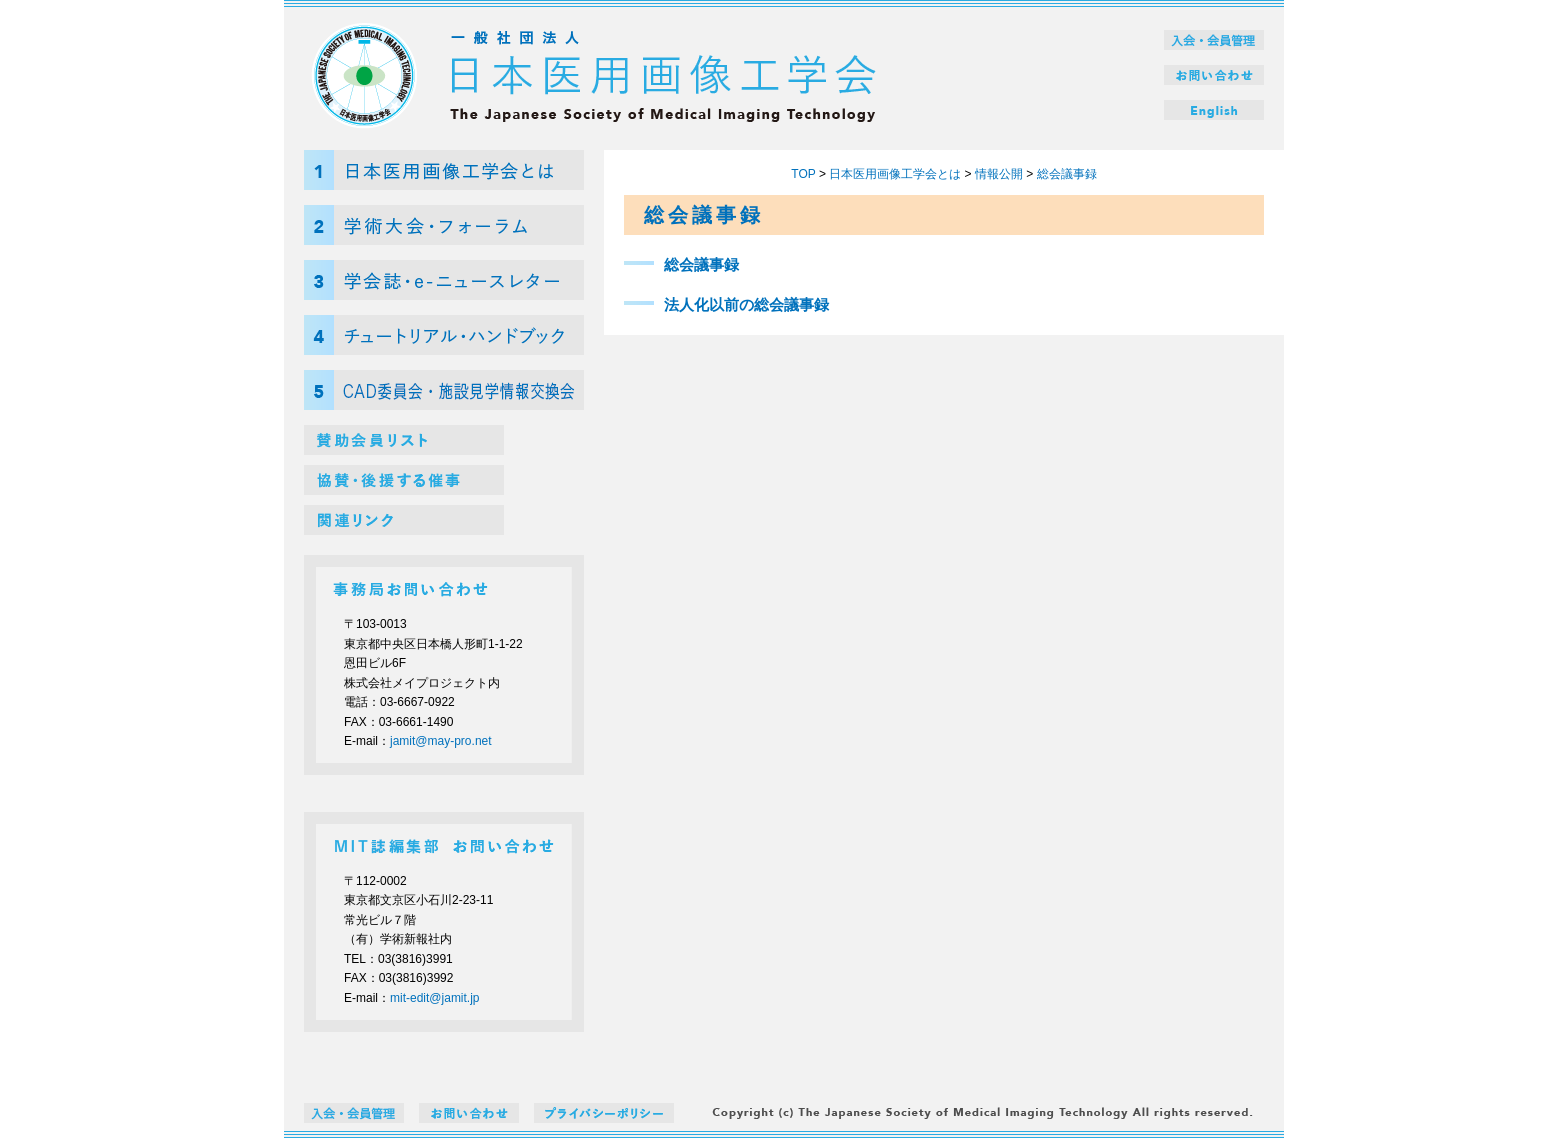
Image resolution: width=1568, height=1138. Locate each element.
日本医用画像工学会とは (895, 174)
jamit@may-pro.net (441, 741)
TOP (803, 174)
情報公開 (999, 174)
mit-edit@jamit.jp (435, 998)
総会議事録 (1067, 174)
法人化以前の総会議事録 (746, 304)
